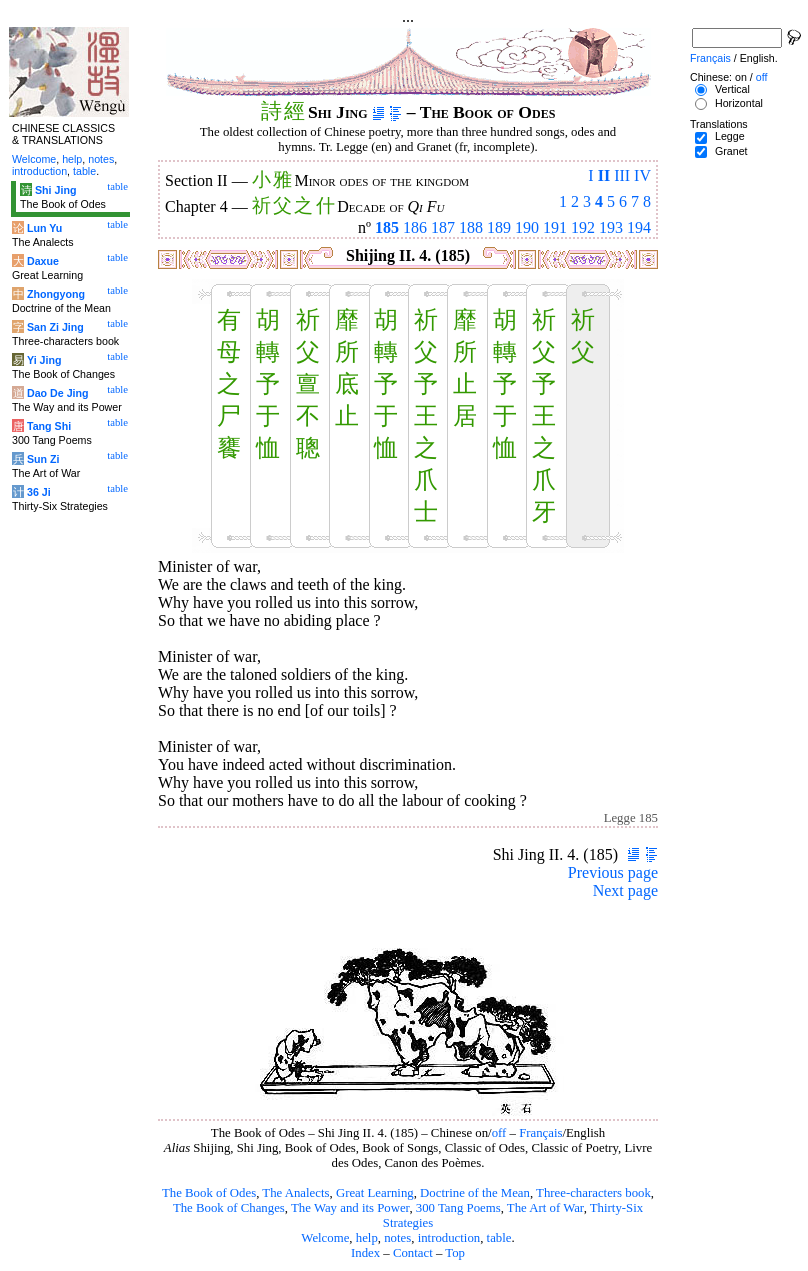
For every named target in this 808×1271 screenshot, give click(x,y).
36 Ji (39, 492)
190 (527, 227)
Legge (730, 136)
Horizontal (739, 103)
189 (499, 227)
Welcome (325, 1238)
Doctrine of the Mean (475, 1193)
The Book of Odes (209, 1193)
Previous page (613, 872)
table (499, 1238)
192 (583, 227)
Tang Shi (49, 426)
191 (555, 227)
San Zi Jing (55, 327)
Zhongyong (56, 294)
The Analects (295, 1193)
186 (415, 227)
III (622, 175)
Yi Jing (44, 360)
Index (365, 1253)
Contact (413, 1253)
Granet (731, 151)
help (367, 1238)
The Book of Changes (229, 1208)
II (604, 175)
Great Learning (375, 1193)
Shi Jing (55, 190)
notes (397, 1238)
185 (387, 227)
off (499, 1133)
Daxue (43, 261)
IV (642, 175)
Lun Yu (44, 228)
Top (455, 1253)
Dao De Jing (58, 393)
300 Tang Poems (458, 1208)
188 (471, 227)
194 (639, 227)
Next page (625, 890)
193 (611, 227)
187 (443, 227)
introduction (449, 1238)
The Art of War (545, 1208)
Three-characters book (593, 1193)
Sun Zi (43, 459)
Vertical (732, 89)
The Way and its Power (350, 1208)
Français (540, 1133)
